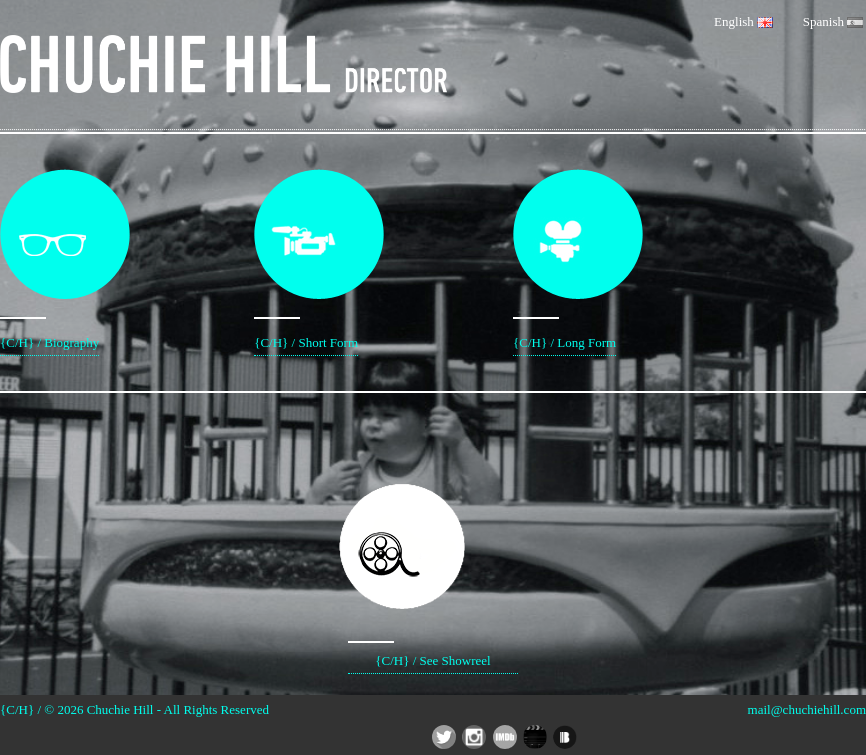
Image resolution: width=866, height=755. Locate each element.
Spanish (833, 21)
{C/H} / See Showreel (433, 549)
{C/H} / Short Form (306, 259)
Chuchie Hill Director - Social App (535, 737)
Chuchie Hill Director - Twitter (444, 737)
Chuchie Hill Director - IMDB (505, 737)
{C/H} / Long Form (564, 259)
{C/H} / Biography (49, 259)
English (743, 21)
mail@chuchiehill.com (807, 709)
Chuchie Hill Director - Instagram (474, 737)
